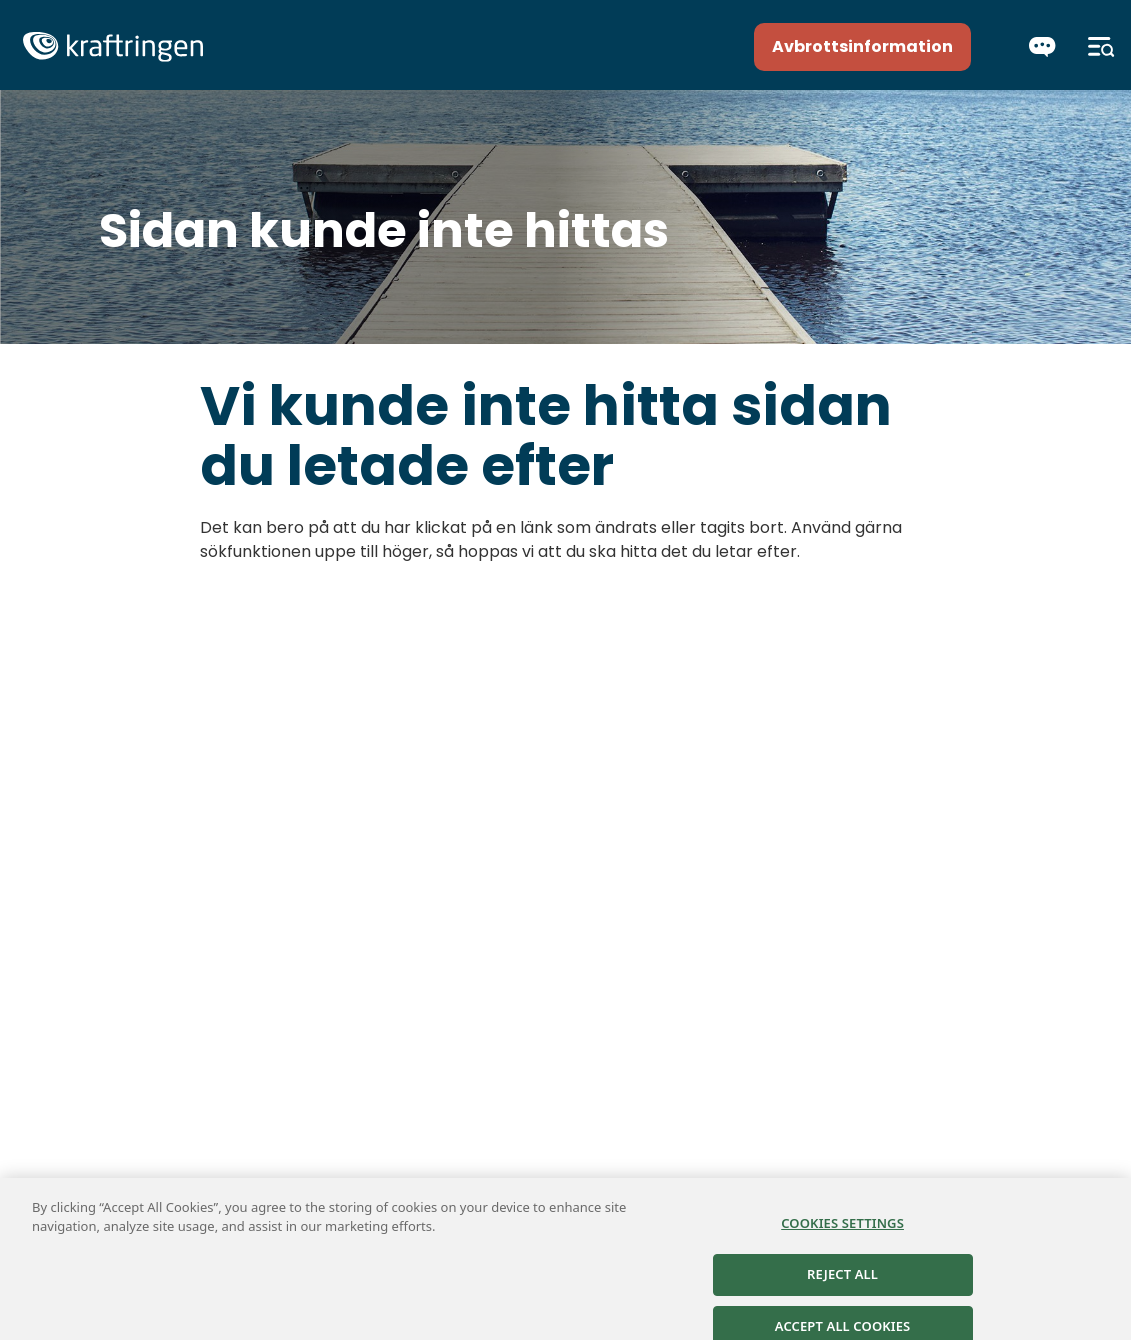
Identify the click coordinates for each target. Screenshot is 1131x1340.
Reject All (842, 1282)
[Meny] (1101, 47)
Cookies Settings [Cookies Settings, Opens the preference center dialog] (842, 1230)
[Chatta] (1042, 47)
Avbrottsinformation (862, 46)
